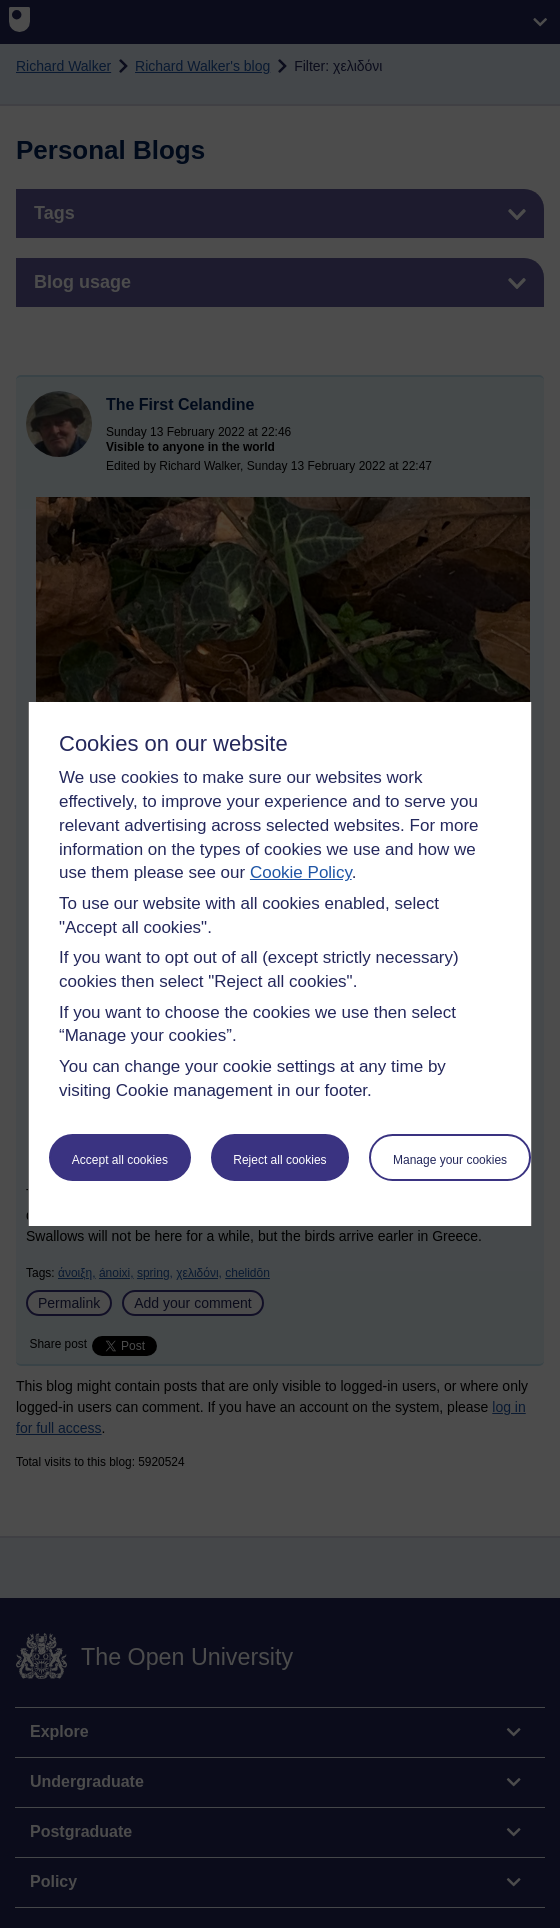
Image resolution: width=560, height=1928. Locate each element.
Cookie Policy (301, 872)
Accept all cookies (120, 1160)
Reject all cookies (279, 1160)
